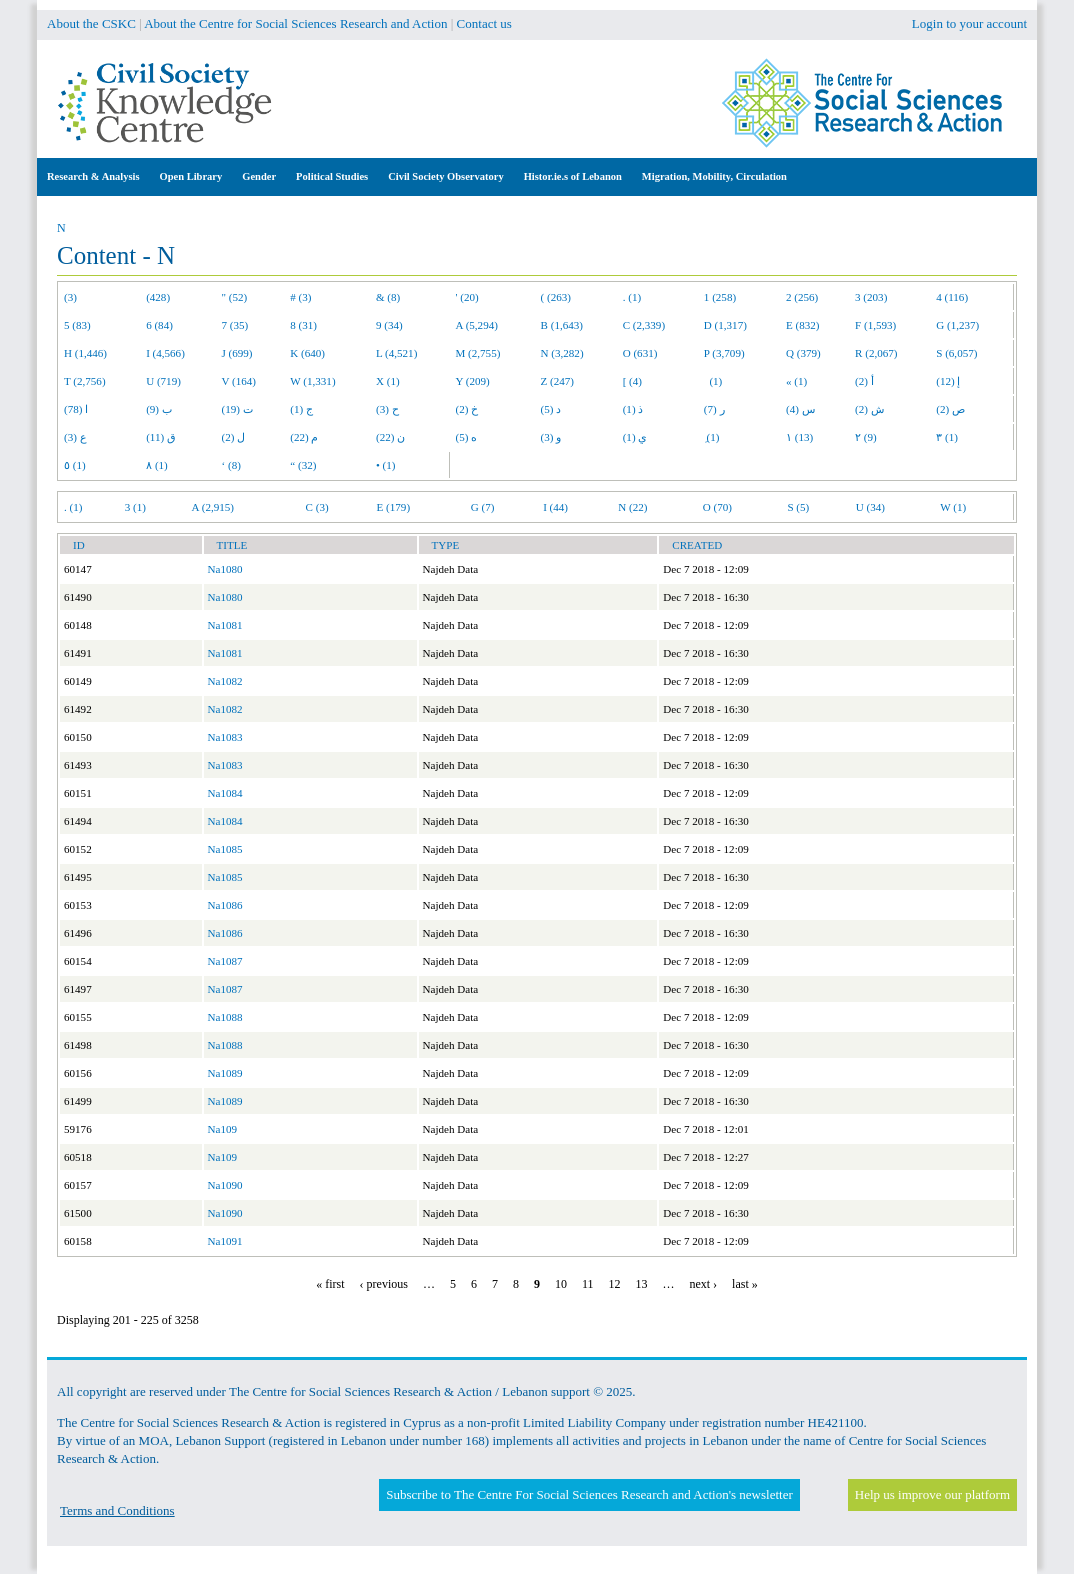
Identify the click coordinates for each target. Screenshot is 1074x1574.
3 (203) (871, 297)
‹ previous (384, 1284)
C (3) (317, 507)
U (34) (870, 507)
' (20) (467, 297)
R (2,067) (876, 353)
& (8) (388, 297)
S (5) (798, 507)
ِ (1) (712, 437)
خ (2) (467, 409)
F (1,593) (875, 325)
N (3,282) (562, 353)
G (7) (483, 507)
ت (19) (237, 409)
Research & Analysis (93, 176)
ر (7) (714, 409)
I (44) (555, 507)
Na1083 (225, 737)
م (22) (304, 437)
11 (588, 1284)
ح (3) (387, 409)
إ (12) (948, 381)
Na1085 (225, 849)
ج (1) (301, 409)
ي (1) (635, 437)
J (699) (237, 353)
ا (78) (76, 409)
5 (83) (77, 325)
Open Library (191, 176)
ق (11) (161, 437)
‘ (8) (231, 465)
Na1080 (225, 569)
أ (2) (864, 381)
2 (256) (802, 297)
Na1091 (225, 1241)
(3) (70, 297)
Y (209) (473, 381)
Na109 (223, 1129)
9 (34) (389, 325)
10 (561, 1284)
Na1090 (225, 1185)
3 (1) (135, 507)
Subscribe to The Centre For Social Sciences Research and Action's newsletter (589, 1494)
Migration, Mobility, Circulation (714, 176)
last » (745, 1284)
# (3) (300, 297)
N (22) (632, 507)
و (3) (551, 437)
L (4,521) (396, 353)
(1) (713, 381)
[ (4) (632, 381)
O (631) (640, 353)
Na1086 (225, 905)
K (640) (307, 353)
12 (614, 1284)
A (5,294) (477, 325)
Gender (259, 176)
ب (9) (159, 409)
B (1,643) (562, 325)
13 (641, 1284)
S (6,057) (956, 353)
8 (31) (303, 325)
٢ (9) (866, 437)
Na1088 (225, 1017)
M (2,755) (478, 353)
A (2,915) (213, 507)
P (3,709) (724, 353)
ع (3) (75, 437)
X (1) (388, 381)
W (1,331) (312, 381)
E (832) (803, 325)
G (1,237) (957, 325)
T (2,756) (85, 381)
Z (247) (558, 381)
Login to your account (969, 23)
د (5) (551, 409)
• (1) (386, 465)
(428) (158, 297)
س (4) (800, 409)
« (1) (796, 381)
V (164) (239, 381)
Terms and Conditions (117, 1510)
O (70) (717, 507)
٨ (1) (157, 465)
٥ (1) (75, 465)
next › (703, 1284)
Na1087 (225, 961)
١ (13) (799, 437)
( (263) (556, 297)
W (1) (953, 507)
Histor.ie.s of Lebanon (573, 176)
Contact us (484, 23)
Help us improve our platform (932, 1494)
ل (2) (234, 437)
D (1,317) (725, 325)
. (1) (632, 297)
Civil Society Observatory (445, 176)
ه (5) (467, 437)
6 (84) (159, 325)
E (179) (394, 507)
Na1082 (225, 681)
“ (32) (303, 465)
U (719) (163, 381)
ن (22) (390, 437)
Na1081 (225, 625)
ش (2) (869, 409)
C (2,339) (644, 325)
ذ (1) (633, 409)
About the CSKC (91, 23)
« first (330, 1284)
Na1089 (225, 1073)
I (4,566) (165, 353)
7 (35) (235, 325)
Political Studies (332, 176)
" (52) (235, 297)
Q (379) (803, 353)
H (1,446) (85, 353)
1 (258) (720, 297)
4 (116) (952, 297)
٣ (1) (947, 437)
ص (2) (950, 409)
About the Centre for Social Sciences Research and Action (295, 23)
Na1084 (225, 793)
